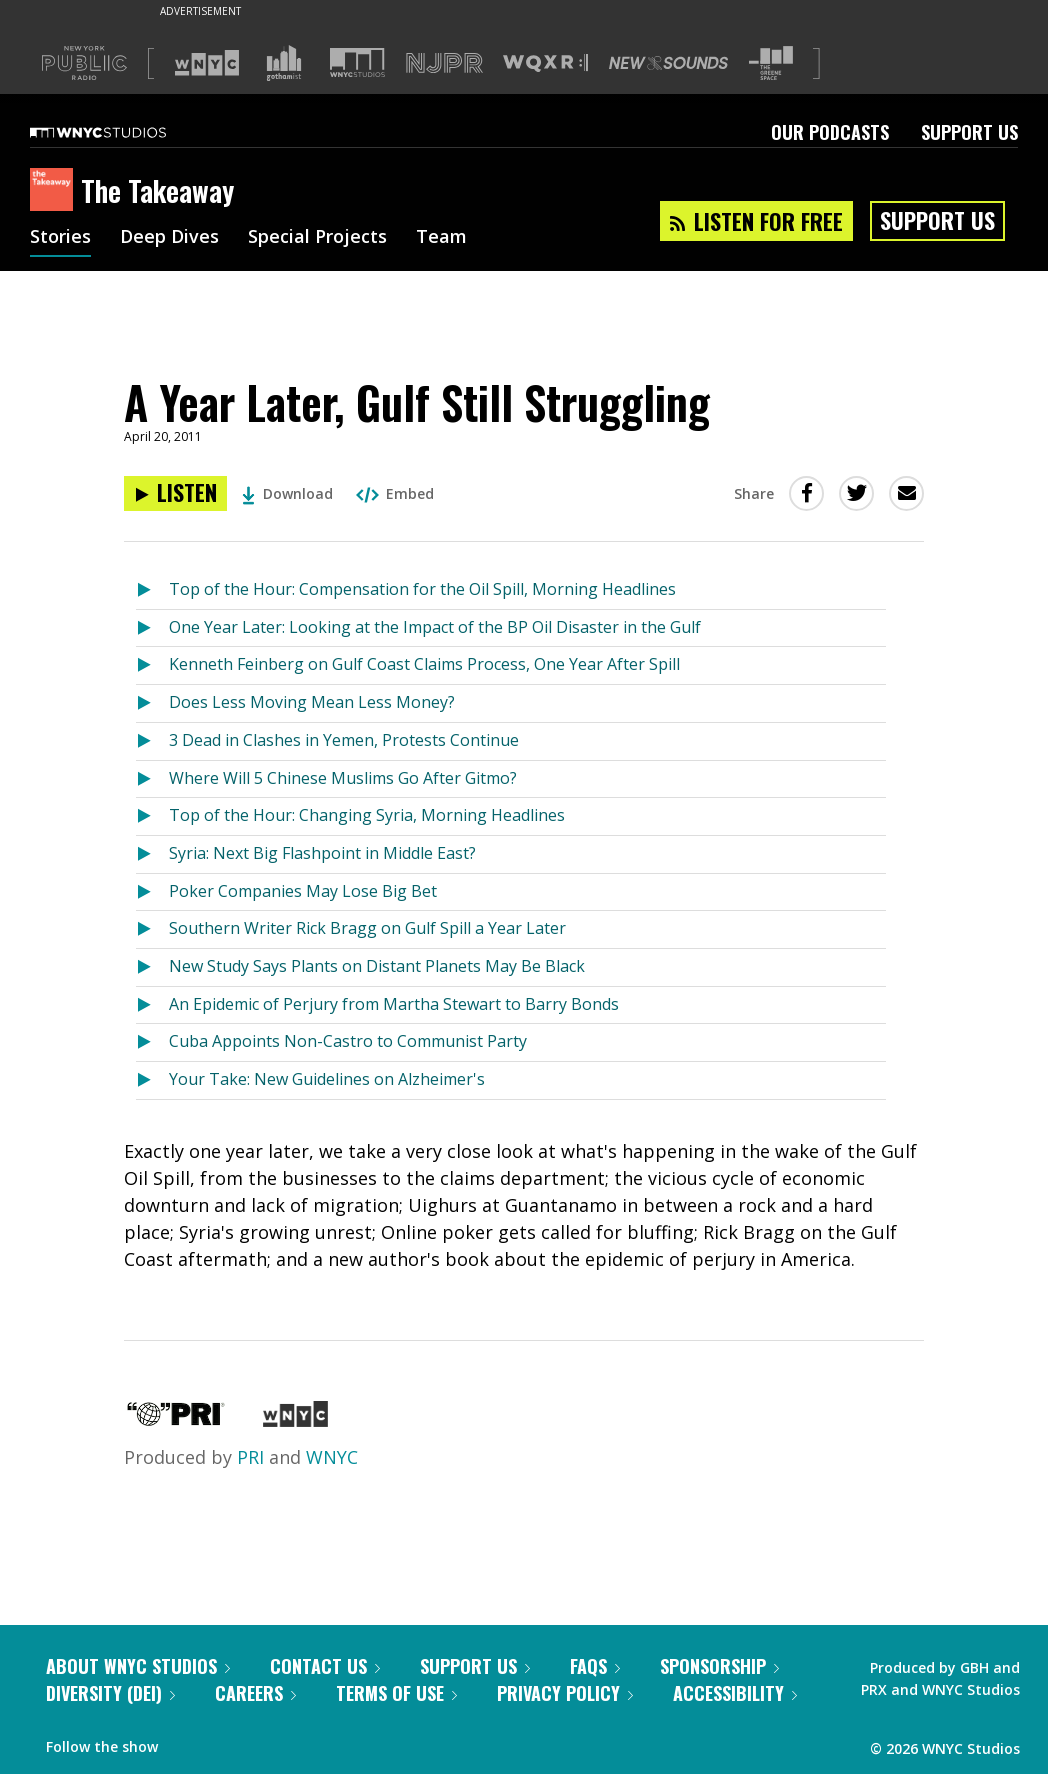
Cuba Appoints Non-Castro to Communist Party (348, 1041)
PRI (250, 1457)
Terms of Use (396, 1693)
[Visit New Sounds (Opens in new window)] (668, 63)
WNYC (332, 1457)
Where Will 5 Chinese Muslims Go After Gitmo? (343, 778)
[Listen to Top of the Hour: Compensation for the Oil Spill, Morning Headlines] (152, 590)
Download (287, 493)
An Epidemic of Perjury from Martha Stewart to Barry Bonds (394, 1004)
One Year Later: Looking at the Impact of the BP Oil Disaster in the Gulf (435, 627)
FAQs (595, 1666)
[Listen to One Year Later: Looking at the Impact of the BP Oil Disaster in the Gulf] (152, 628)
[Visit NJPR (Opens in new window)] (444, 63)
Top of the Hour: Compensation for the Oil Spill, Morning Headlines (422, 589)
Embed (395, 493)
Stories (60, 238)
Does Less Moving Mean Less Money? (312, 702)
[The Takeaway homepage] (55, 191)
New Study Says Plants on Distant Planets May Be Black (377, 966)
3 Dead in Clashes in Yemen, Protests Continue (344, 740)
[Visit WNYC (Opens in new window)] (207, 63)
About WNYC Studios (138, 1666)
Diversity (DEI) (110, 1693)
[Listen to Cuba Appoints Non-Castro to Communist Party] (152, 1042)
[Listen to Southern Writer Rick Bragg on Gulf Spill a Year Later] (152, 929)
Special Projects (317, 238)
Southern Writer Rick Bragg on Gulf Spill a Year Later (367, 928)
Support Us (969, 132)
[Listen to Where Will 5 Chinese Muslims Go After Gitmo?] (152, 779)
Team (441, 238)
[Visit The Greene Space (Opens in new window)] (771, 63)
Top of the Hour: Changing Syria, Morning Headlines (367, 815)
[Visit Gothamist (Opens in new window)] (284, 63)
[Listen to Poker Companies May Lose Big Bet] (152, 892)
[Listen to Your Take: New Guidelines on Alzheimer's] (152, 1080)
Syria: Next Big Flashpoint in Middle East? (322, 853)
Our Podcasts (830, 132)
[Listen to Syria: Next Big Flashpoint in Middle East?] (152, 854)
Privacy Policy (565, 1693)
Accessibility (735, 1693)
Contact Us (325, 1666)
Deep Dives (169, 238)
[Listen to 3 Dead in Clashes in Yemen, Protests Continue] (152, 741)
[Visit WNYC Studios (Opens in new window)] (357, 62)
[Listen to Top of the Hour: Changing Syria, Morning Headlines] (152, 816)
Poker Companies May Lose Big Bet (303, 891)
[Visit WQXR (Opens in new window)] (545, 63)
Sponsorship (719, 1666)
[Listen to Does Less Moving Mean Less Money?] (152, 703)
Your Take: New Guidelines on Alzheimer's (327, 1079)
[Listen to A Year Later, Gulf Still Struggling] (175, 493)
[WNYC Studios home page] (123, 132)
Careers (255, 1693)
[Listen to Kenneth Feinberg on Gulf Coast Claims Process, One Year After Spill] (152, 665)
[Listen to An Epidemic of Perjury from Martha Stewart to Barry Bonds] (152, 1005)
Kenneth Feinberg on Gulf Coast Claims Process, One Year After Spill (424, 664)
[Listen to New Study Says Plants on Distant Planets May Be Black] (152, 967)
